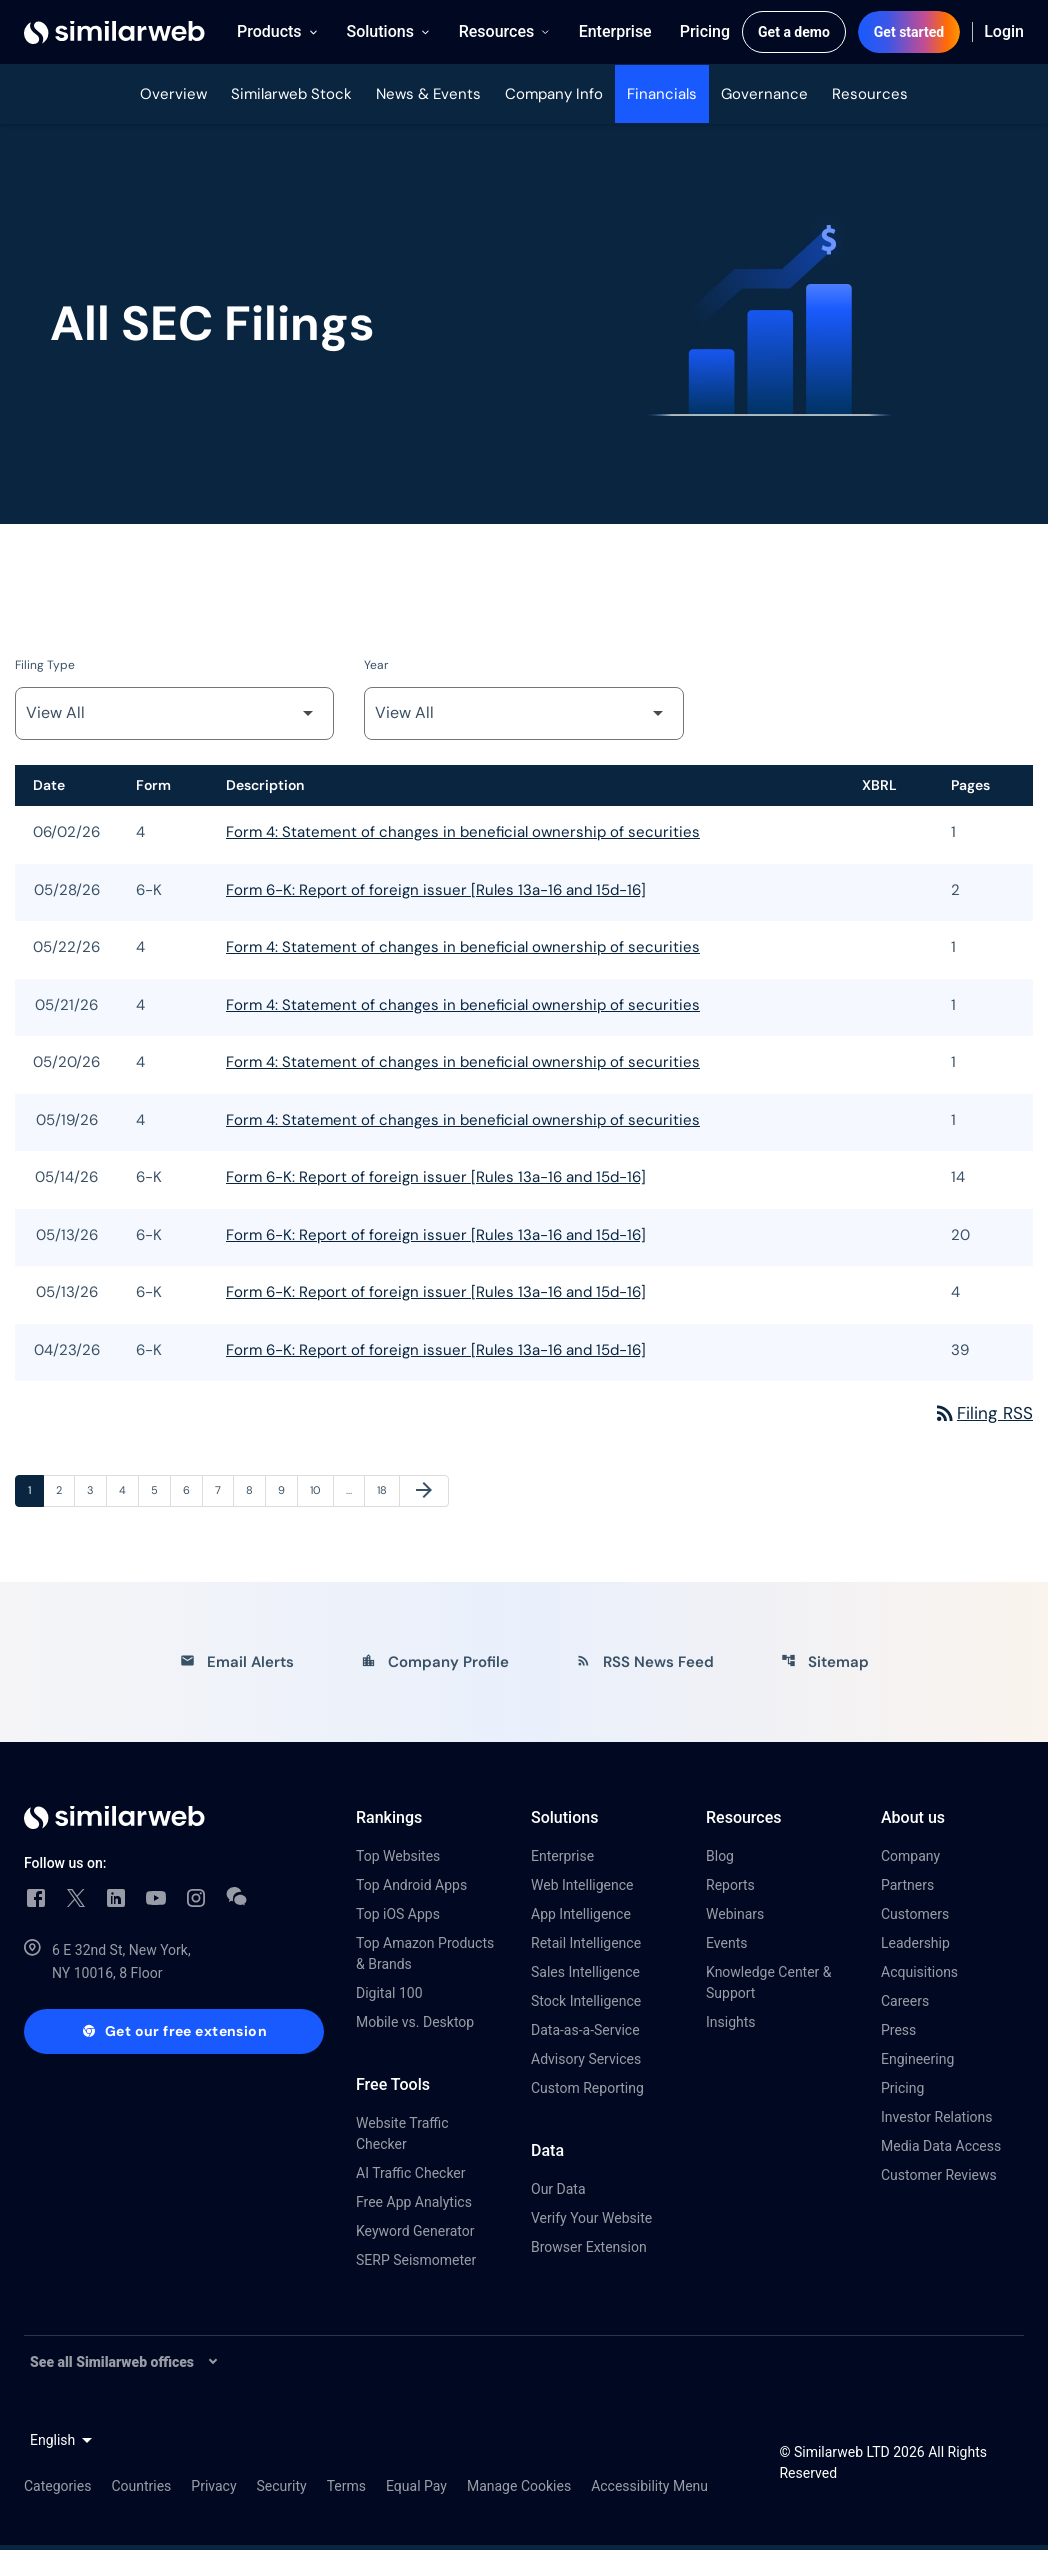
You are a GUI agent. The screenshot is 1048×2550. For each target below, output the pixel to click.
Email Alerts (237, 1667)
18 (388, 1494)
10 (321, 1494)
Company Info (554, 94)
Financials (662, 94)
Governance (764, 94)
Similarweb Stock (291, 94)
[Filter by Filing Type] (174, 717)
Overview (173, 94)
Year (376, 669)
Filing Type (45, 669)
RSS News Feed (645, 1667)
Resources (870, 94)
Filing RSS (982, 1418)
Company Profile (435, 1667)
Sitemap (825, 1667)
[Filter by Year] (523, 717)
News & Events (428, 94)
